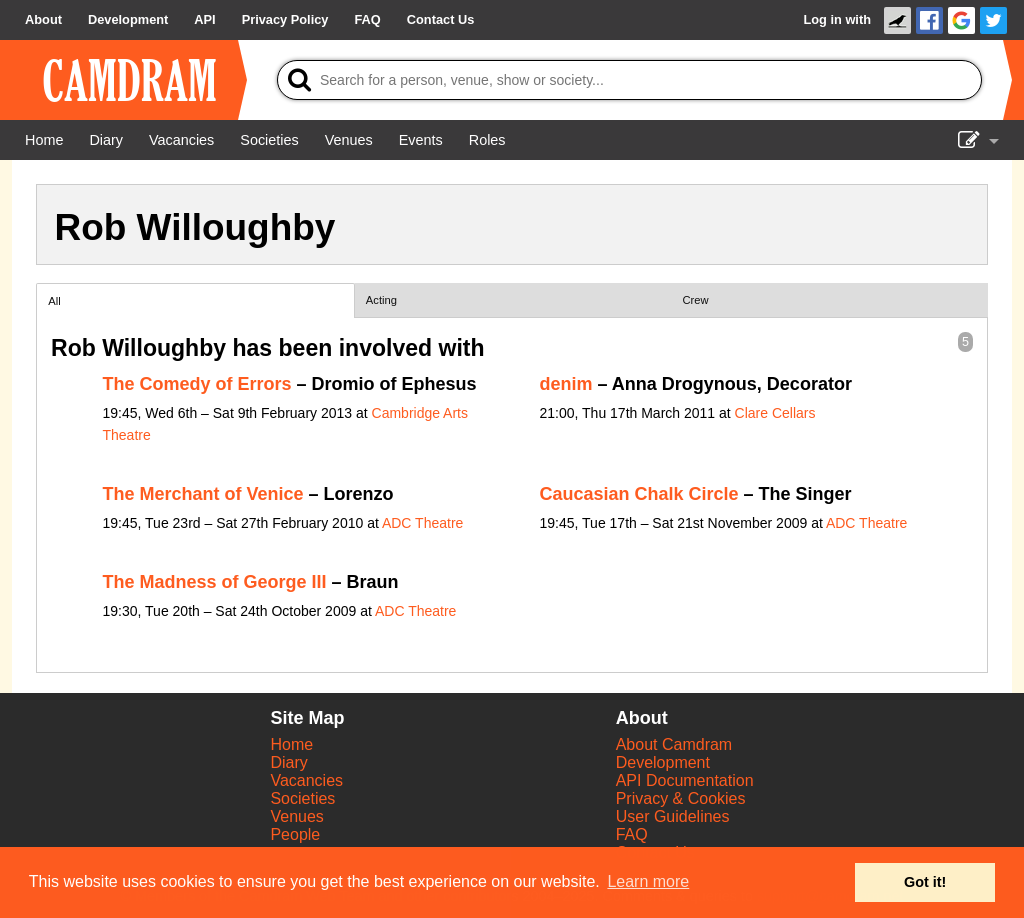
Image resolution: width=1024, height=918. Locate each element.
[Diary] (106, 140)
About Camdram (674, 744)
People (295, 834)
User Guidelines (673, 816)
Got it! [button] (925, 882)
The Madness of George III (215, 582)
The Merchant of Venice (203, 494)
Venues (296, 816)
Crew (696, 300)
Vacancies (306, 780)
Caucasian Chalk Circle (639, 494)
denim (566, 384)
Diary (288, 762)
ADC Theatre (422, 523)
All (54, 301)
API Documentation (685, 780)
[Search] (629, 80)
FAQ (632, 834)
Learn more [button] (648, 881)
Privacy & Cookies (681, 798)
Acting (381, 300)
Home (291, 744)
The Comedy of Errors (197, 384)
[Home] (44, 140)
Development (663, 762)
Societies (302, 798)
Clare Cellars (775, 413)
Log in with (837, 19)
